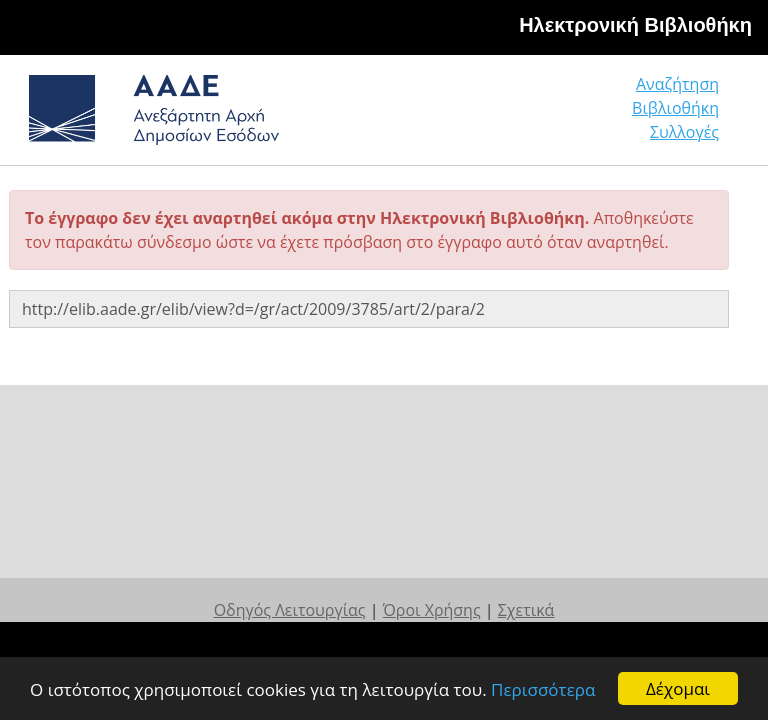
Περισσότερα (543, 689)
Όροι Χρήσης (432, 610)
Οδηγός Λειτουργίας (290, 610)
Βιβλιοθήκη (675, 108)
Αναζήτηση (677, 84)
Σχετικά (526, 610)
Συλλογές (684, 132)
